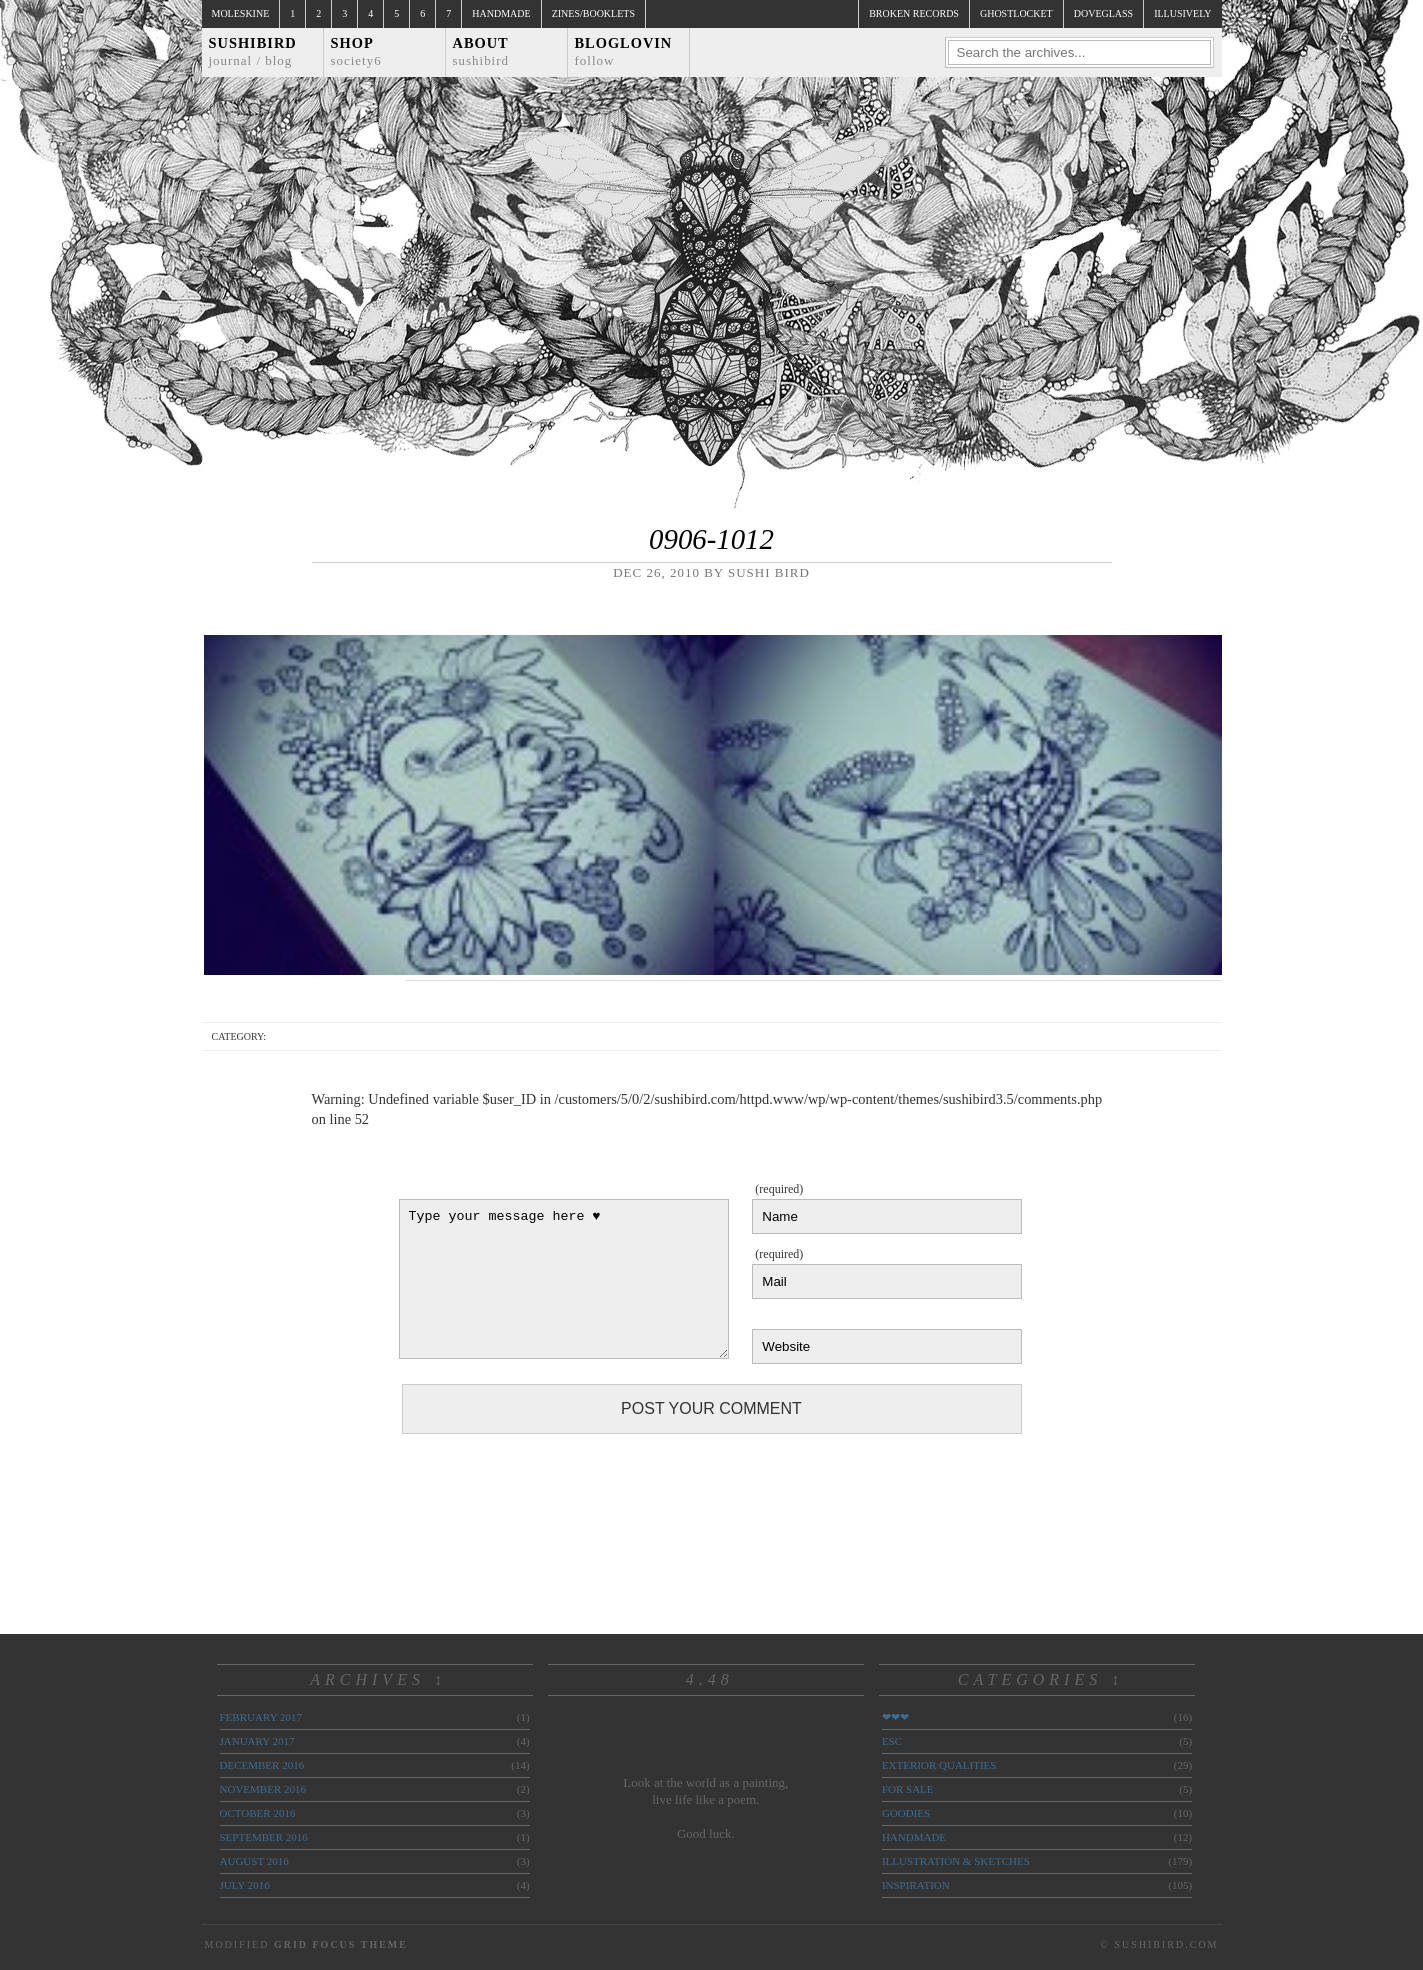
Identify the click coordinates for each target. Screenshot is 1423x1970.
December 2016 (262, 1765)
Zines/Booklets (593, 13)
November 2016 (263, 1789)
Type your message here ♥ (564, 1279)
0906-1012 (711, 539)
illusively (1182, 13)
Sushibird (253, 51)
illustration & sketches (956, 1861)
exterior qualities (939, 1765)
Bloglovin (624, 51)
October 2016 (258, 1813)
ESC (892, 1741)
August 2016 (254, 1861)
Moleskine (241, 13)
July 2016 (245, 1885)
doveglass (1103, 13)
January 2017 (257, 1741)
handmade (914, 1837)
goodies (906, 1813)
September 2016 (264, 1837)
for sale (908, 1789)
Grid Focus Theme (341, 1944)
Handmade (501, 13)
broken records (914, 13)
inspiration (916, 1885)
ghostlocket (1016, 13)
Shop (356, 51)
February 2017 (261, 1717)
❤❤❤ (895, 1717)
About (481, 51)
